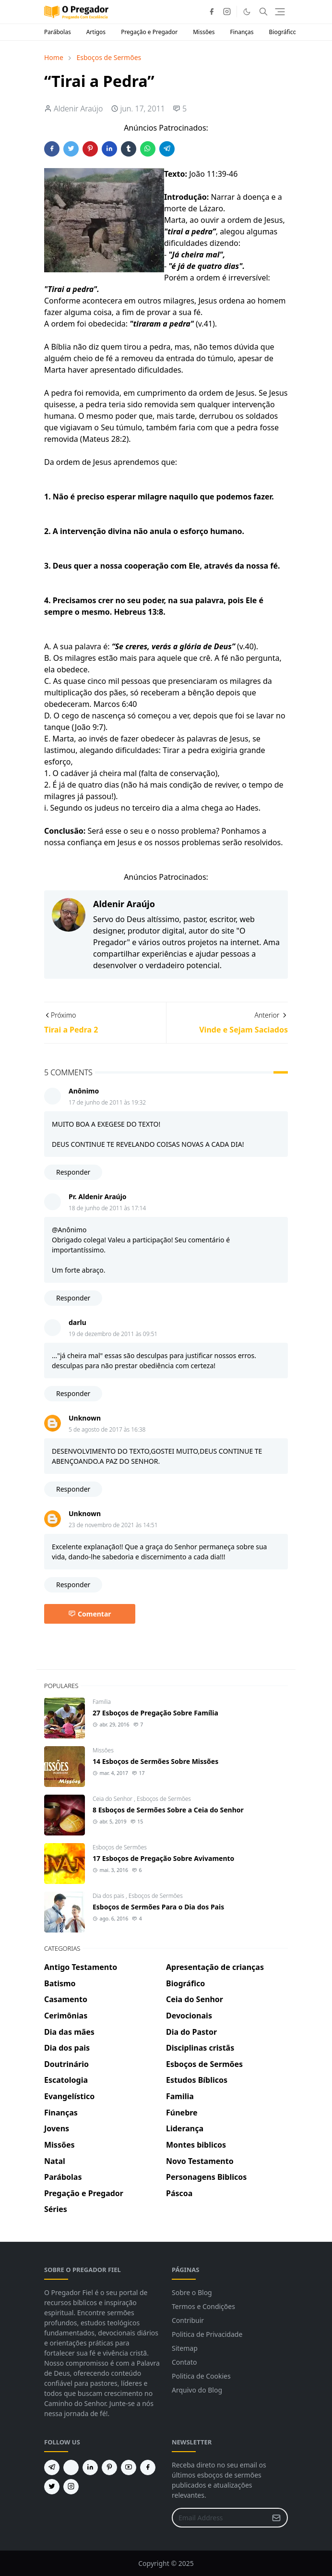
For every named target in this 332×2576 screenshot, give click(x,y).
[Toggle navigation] (280, 12)
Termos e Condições (203, 2306)
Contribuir (188, 2320)
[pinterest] (109, 2467)
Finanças (241, 32)
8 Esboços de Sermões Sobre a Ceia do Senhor (168, 1809)
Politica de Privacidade (207, 2334)
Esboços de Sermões (164, 1799)
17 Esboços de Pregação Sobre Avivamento (163, 1858)
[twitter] (51, 2486)
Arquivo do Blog (197, 2389)
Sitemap (185, 2348)
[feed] (71, 2467)
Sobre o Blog (192, 2292)
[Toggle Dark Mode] (247, 12)
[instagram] (227, 11)
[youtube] (128, 2467)
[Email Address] (219, 2518)
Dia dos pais (109, 1896)
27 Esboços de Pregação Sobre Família (155, 1712)
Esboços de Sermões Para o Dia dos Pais (158, 1906)
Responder (73, 1172)
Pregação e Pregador (149, 32)
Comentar (89, 1613)
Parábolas (57, 32)
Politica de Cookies (201, 2376)
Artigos (96, 32)
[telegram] (51, 2467)
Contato (184, 2362)
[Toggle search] (263, 11)
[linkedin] (90, 2467)
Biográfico (282, 32)
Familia (102, 1702)
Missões (203, 32)
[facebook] (211, 11)
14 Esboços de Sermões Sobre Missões (155, 1761)
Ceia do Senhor (113, 1799)
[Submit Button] (276, 2518)
